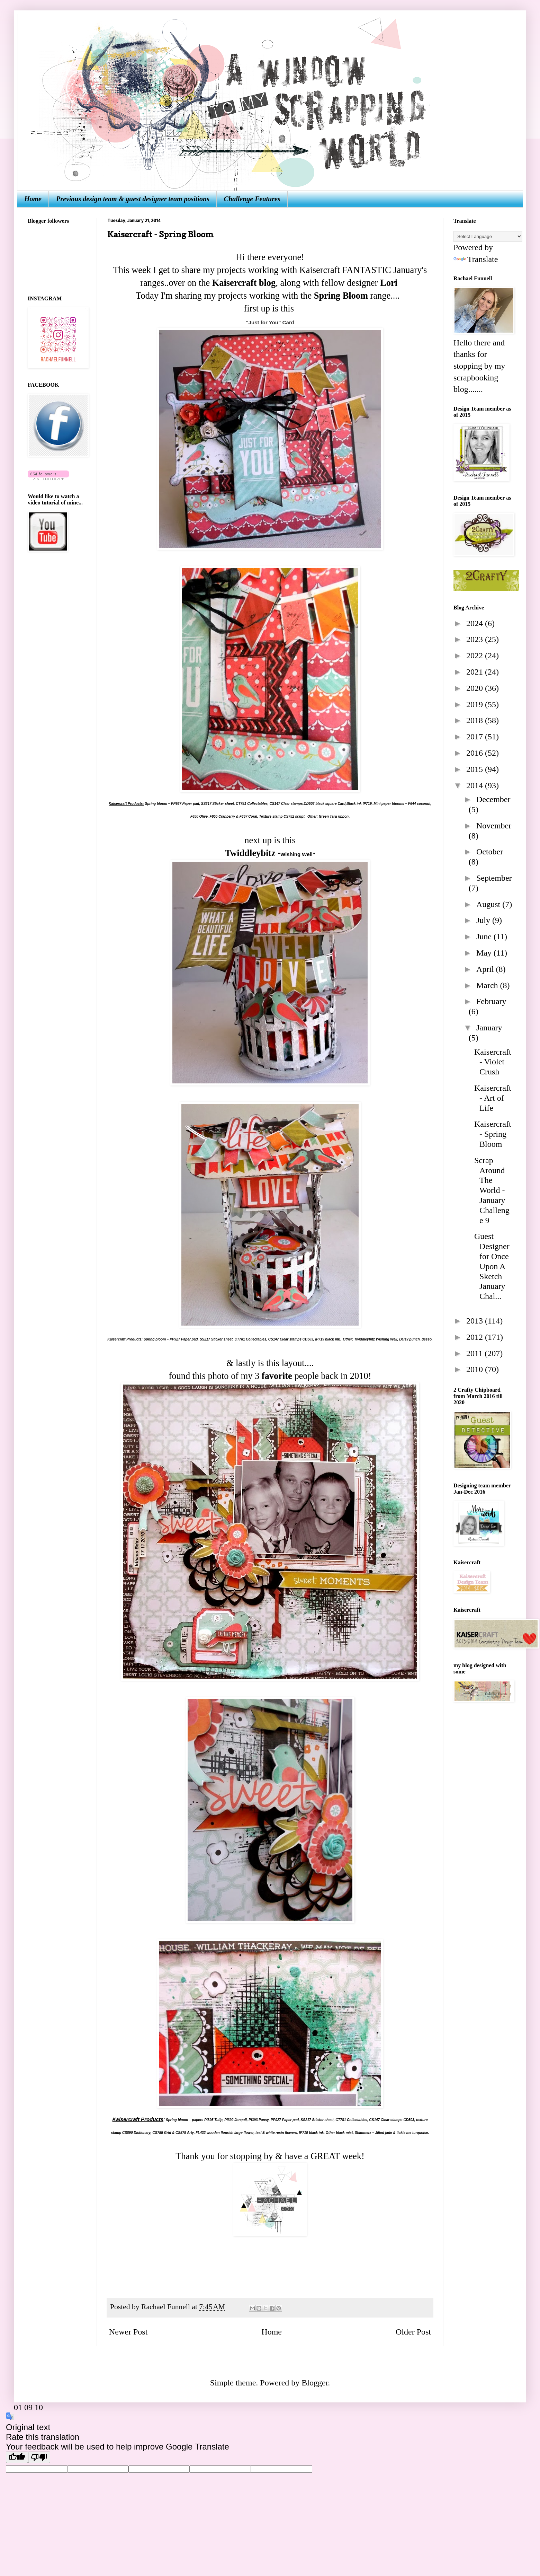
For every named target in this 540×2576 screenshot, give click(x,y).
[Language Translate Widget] (487, 236)
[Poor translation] (39, 2457)
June (485, 936)
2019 (475, 704)
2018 (475, 720)
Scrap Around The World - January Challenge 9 (492, 1190)
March (488, 985)
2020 (475, 688)
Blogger (315, 2382)
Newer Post (128, 2331)
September (494, 877)
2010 (475, 1369)
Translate (475, 259)
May (485, 952)
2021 (475, 671)
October (489, 851)
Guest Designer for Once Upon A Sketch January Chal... (492, 1266)
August (489, 904)
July (484, 920)
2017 (475, 736)
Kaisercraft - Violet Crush (492, 1061)
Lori (389, 283)
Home (33, 199)
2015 (475, 769)
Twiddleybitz (250, 853)
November (493, 825)
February (491, 1001)
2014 (475, 785)
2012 (475, 1337)
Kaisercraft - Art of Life (492, 1098)
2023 (475, 639)
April (486, 969)
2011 (475, 1353)
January (489, 1027)
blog (267, 283)
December (493, 799)
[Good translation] (17, 2457)
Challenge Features (252, 199)
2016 (475, 752)
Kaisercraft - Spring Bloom (492, 1134)
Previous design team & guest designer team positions (132, 199)
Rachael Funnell (166, 2307)
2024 (475, 623)
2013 (475, 1320)
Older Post (413, 2331)
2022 (475, 655)
